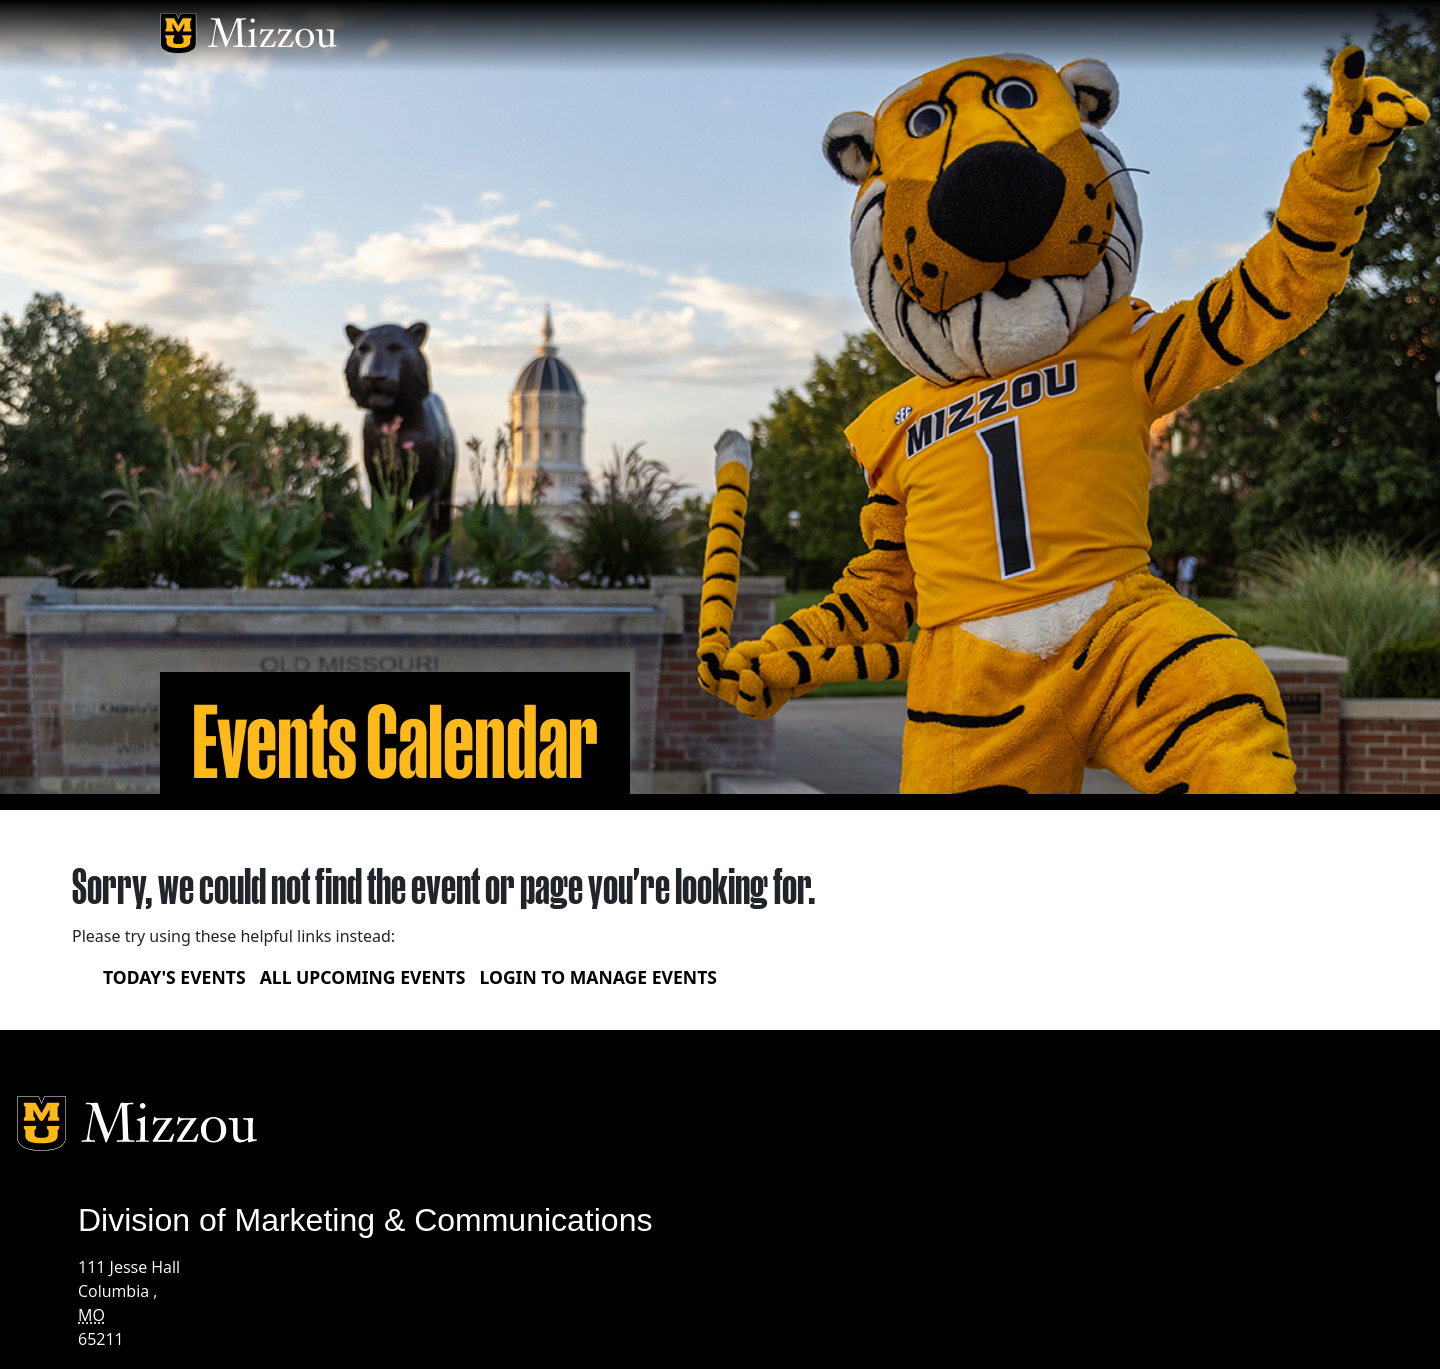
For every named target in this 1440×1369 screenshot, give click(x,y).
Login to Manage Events (598, 977)
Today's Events (174, 977)
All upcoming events (363, 977)
